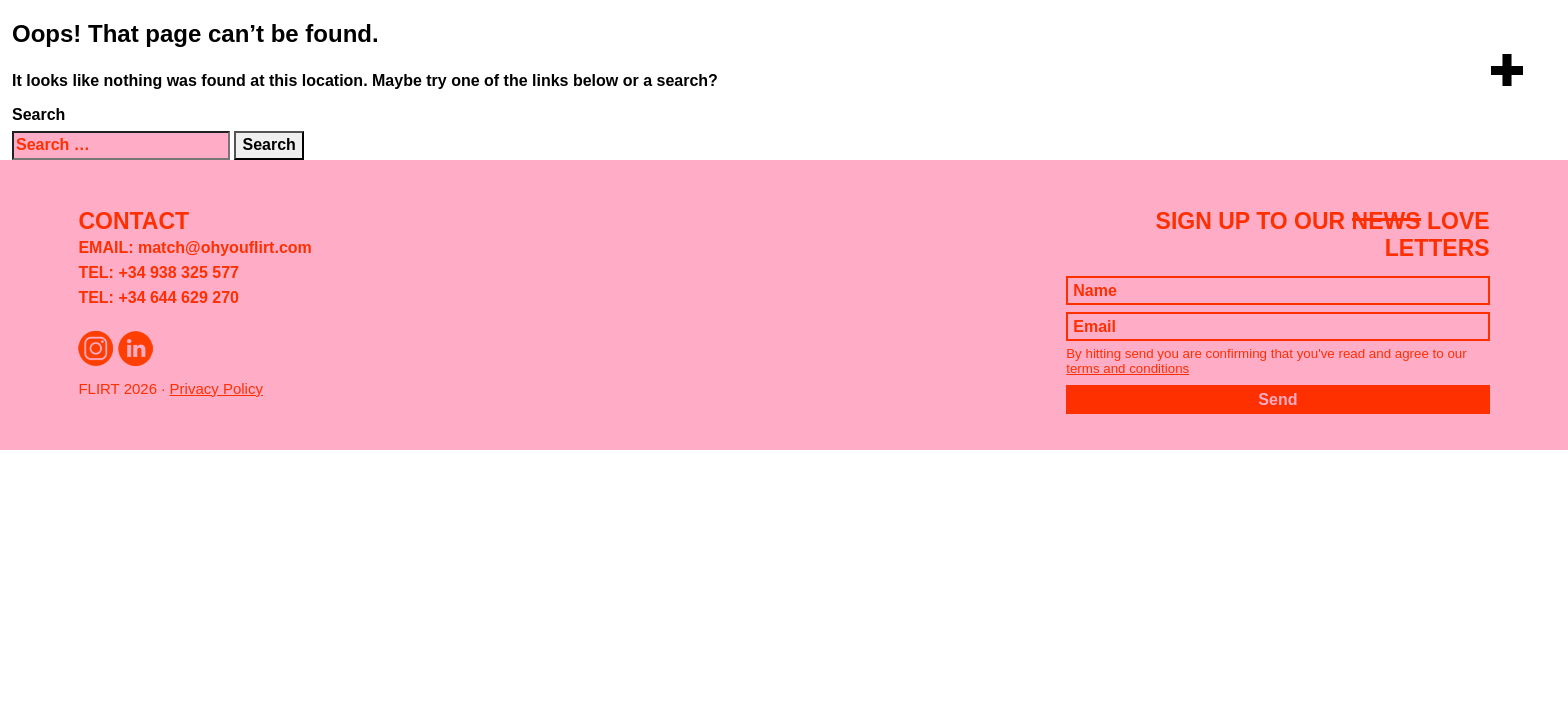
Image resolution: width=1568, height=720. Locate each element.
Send (1277, 399)
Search (38, 114)
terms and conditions (1127, 368)
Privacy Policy (216, 388)
